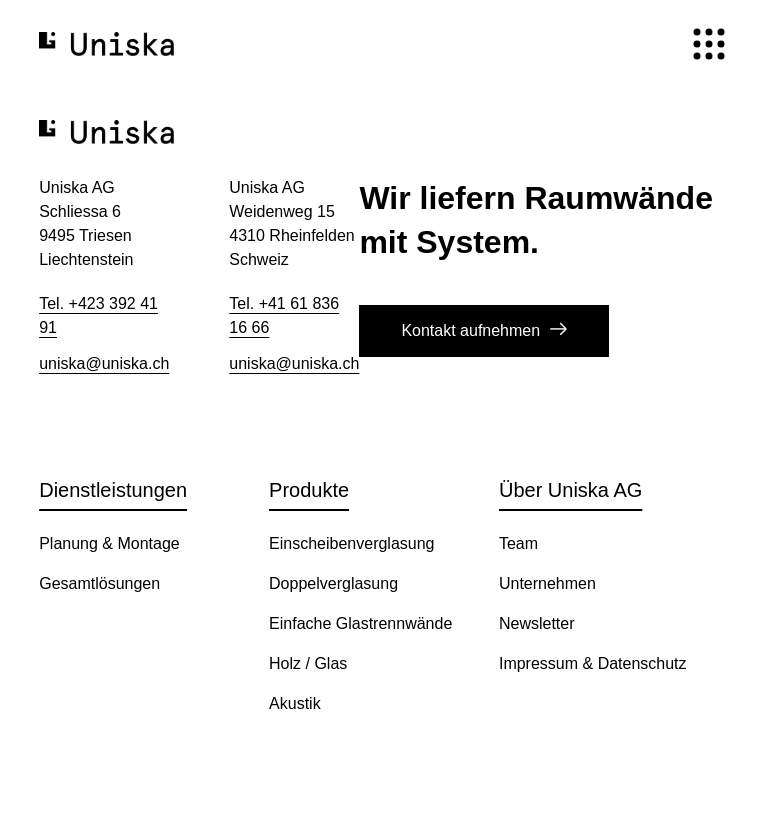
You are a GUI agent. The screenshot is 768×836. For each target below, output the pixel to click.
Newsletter (537, 623)
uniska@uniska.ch (104, 363)
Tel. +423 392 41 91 (98, 315)
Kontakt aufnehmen (470, 330)
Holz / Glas (308, 663)
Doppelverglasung (333, 583)
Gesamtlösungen (99, 583)
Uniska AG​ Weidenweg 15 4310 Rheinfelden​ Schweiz (291, 223)
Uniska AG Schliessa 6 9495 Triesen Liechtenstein (86, 223)
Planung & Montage (109, 543)
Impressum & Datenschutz (593, 663)
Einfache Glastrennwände (360, 623)
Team (518, 543)
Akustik (295, 703)
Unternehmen (547, 583)
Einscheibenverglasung (351, 543)
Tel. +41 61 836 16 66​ (284, 315)
